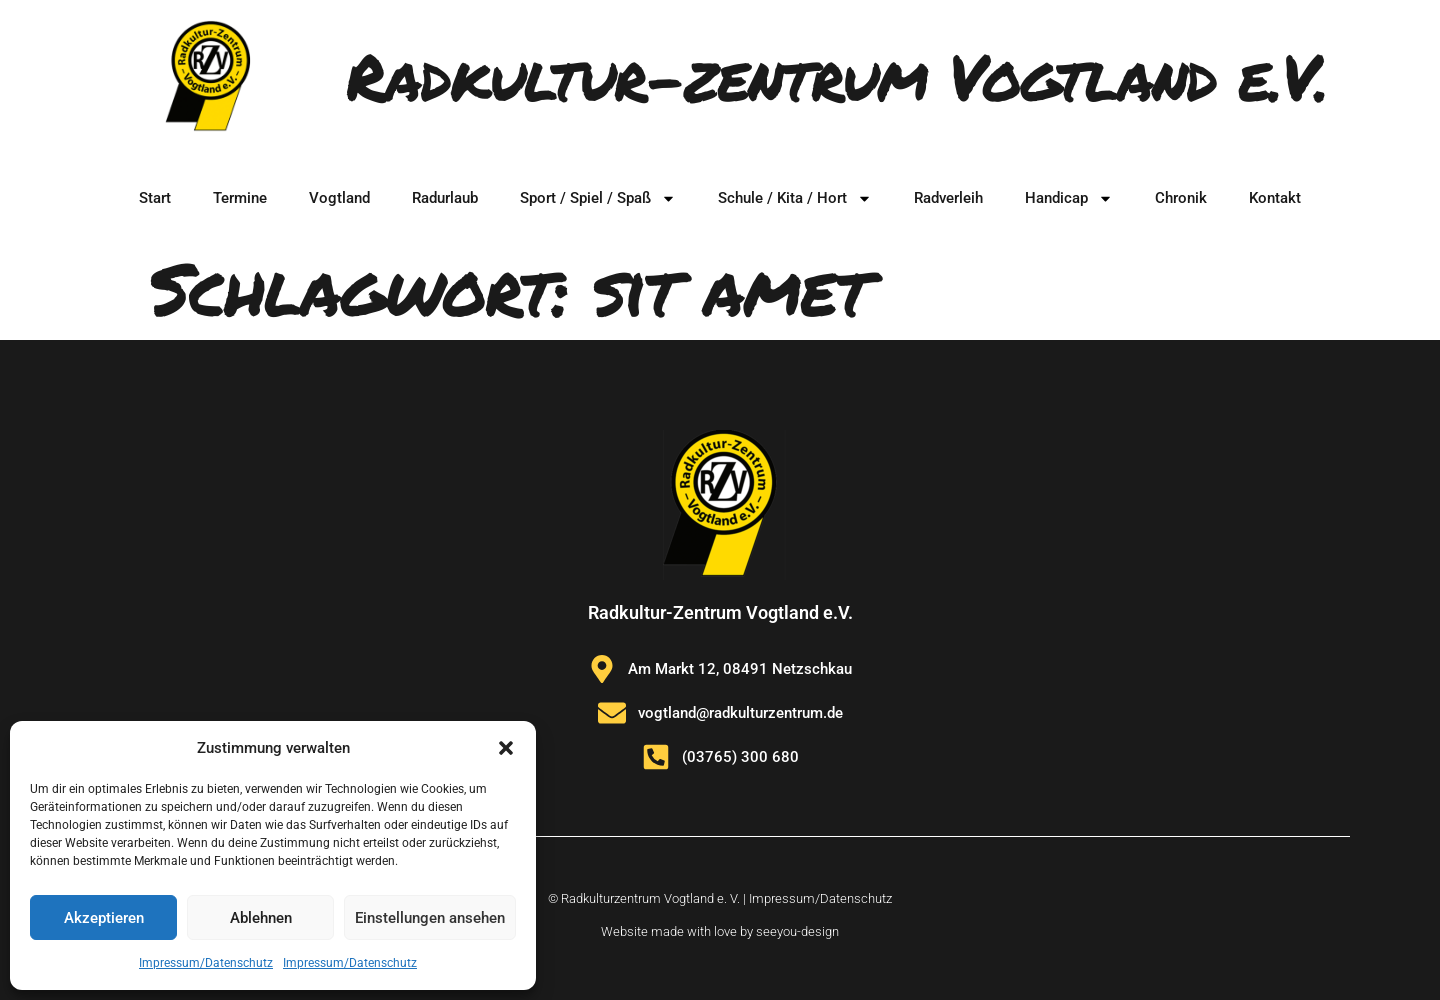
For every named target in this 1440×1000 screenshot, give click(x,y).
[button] (506, 748)
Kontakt (1275, 198)
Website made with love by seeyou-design (720, 931)
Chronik (1181, 198)
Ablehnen (261, 918)
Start (155, 198)
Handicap (1069, 198)
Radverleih (948, 198)
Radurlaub (445, 198)
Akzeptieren (104, 918)
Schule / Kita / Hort (795, 198)
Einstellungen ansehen (430, 918)
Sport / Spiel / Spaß (598, 198)
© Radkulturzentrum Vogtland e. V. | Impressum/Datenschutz (720, 898)
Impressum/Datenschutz (206, 963)
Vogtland (339, 198)
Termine (240, 198)
